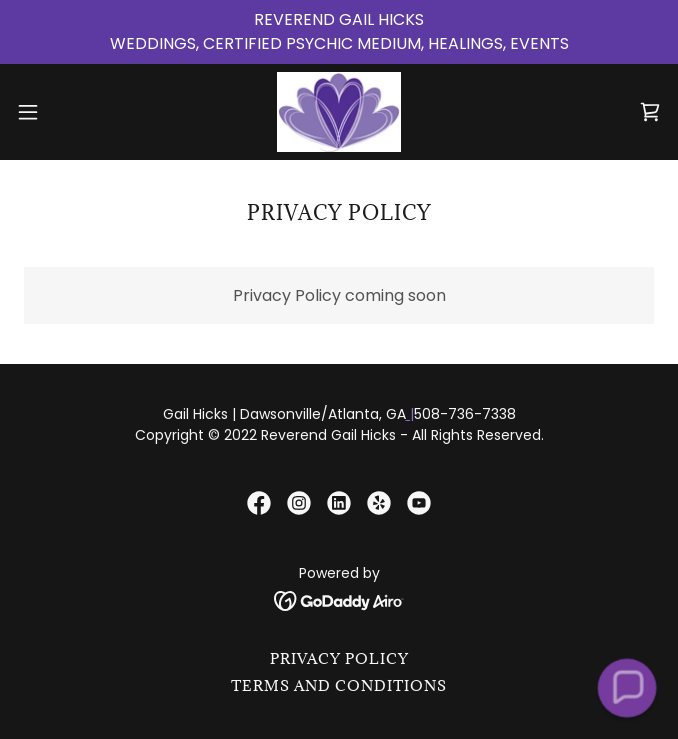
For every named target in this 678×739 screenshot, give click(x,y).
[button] (57, 112)
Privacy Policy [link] (339, 658)
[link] (339, 112)
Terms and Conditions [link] (339, 685)
